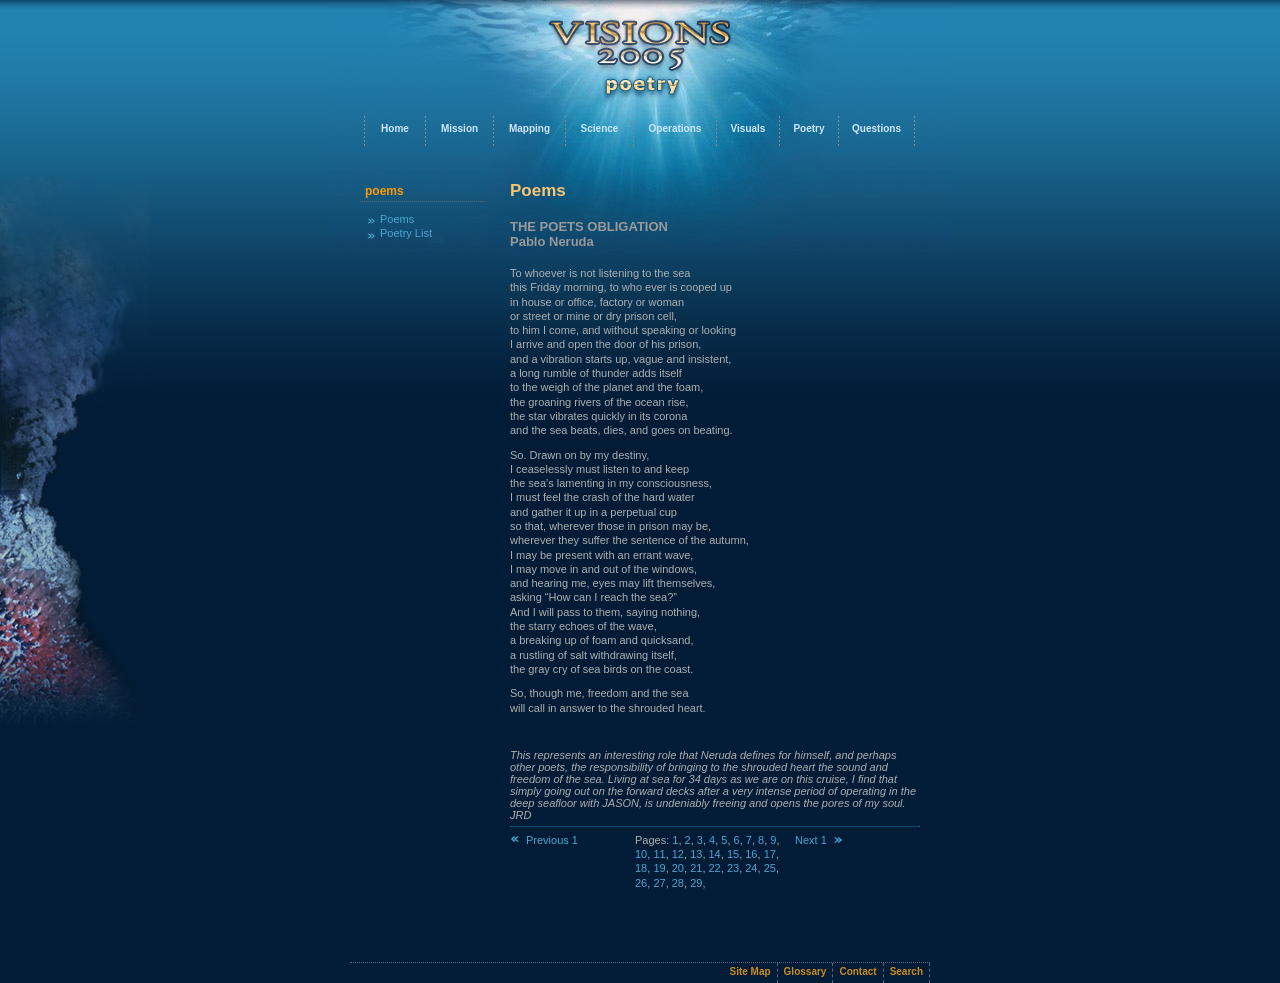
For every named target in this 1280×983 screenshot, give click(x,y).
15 (733, 854)
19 (659, 868)
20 (678, 868)
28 (678, 883)
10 (641, 854)
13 (696, 854)
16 (751, 854)
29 (696, 883)
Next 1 (819, 840)
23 (733, 868)
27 (659, 883)
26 (641, 883)
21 (696, 868)
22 (715, 868)
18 (641, 868)
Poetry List (406, 233)
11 (659, 854)
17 (770, 854)
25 (770, 868)
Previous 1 (544, 840)
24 (751, 868)
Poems (397, 219)
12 (678, 854)
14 (715, 854)
